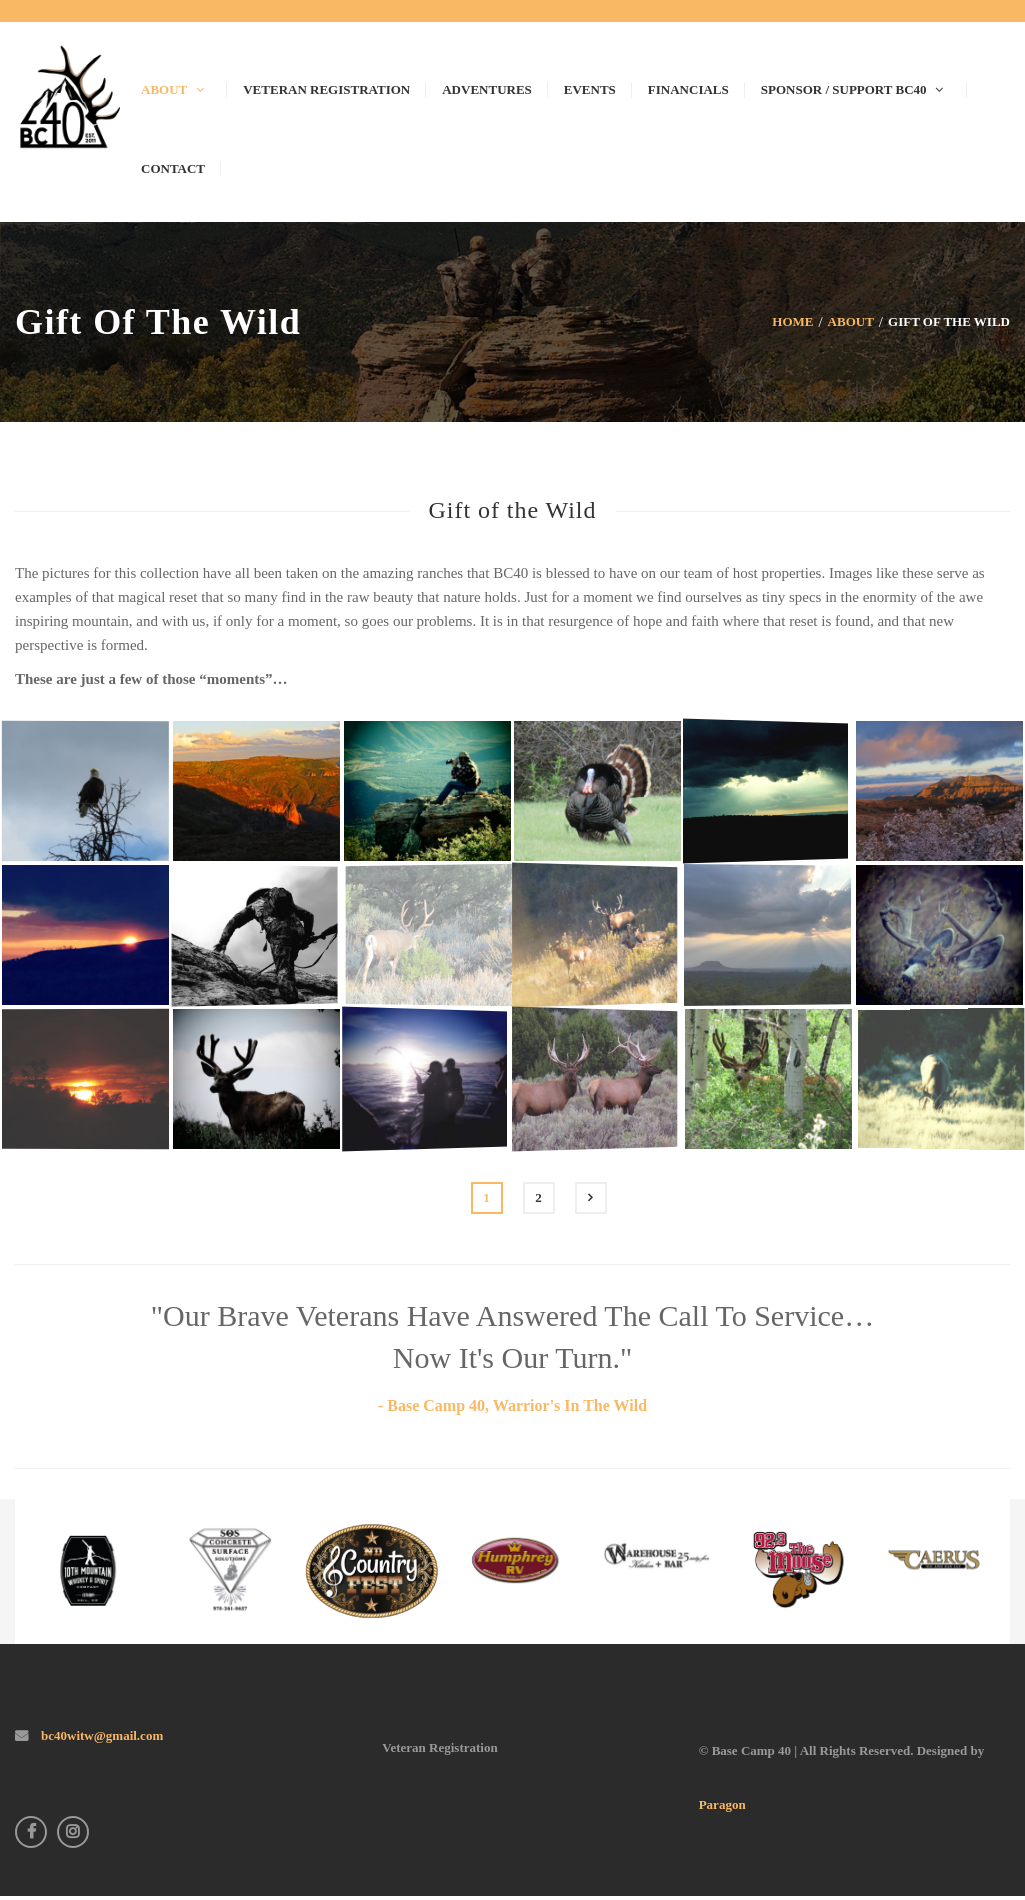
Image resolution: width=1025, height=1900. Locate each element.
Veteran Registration (439, 1747)
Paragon (722, 1804)
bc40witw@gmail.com (100, 1735)
